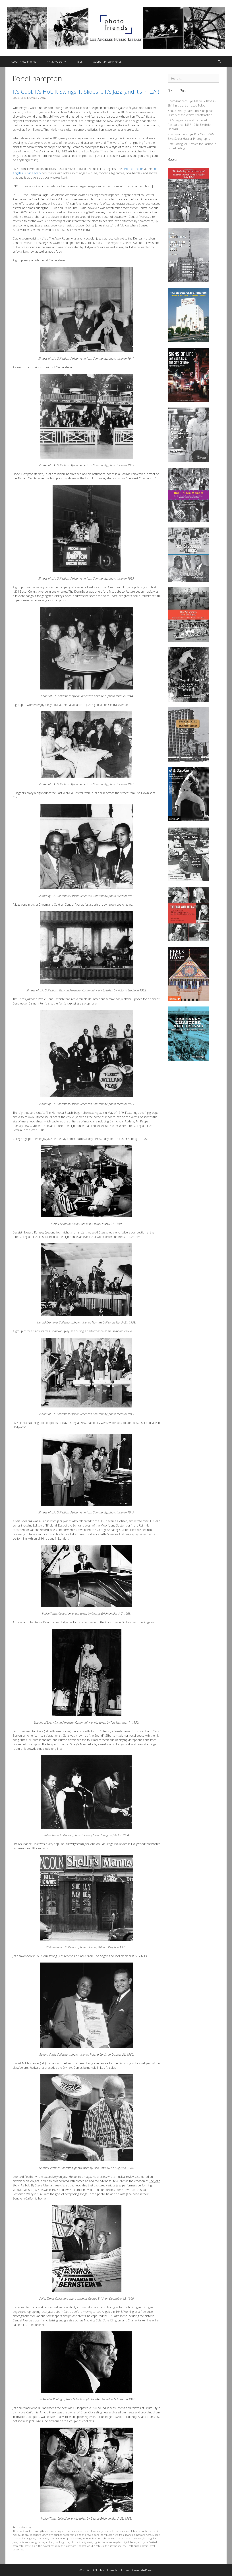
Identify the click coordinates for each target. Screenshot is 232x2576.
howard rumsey (145, 2534)
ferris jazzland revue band (85, 2534)
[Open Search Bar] (219, 61)
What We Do (59, 61)
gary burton (107, 2534)
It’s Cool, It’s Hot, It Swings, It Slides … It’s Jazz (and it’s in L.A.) (86, 91)
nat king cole (62, 2542)
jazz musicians (57, 2538)
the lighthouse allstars (135, 2546)
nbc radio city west (81, 2542)
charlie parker (115, 2531)
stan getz (18, 2546)
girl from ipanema (125, 2534)
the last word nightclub (91, 2546)
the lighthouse (113, 2546)
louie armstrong (27, 2542)
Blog (79, 61)
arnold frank (23, 2531)
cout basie (145, 2531)
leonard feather (92, 2538)
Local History (23, 2527)
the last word (68, 2546)
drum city (47, 2534)
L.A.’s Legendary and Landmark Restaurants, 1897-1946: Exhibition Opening (190, 124)
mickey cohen (45, 2542)
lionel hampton (133, 2538)
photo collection (133, 169)
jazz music (42, 2538)
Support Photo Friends (107, 61)
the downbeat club (49, 2546)
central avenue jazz (95, 2531)
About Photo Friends (23, 61)
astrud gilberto (40, 2531)
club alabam (131, 2531)
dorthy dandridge (31, 2534)
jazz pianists (74, 2538)
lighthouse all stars (113, 2538)
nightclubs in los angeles (108, 2542)
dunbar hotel (61, 2534)
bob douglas (57, 2531)
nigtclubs (128, 2542)
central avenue (73, 2531)
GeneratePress (142, 2570)
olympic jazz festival (145, 2542)
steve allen (31, 2546)
